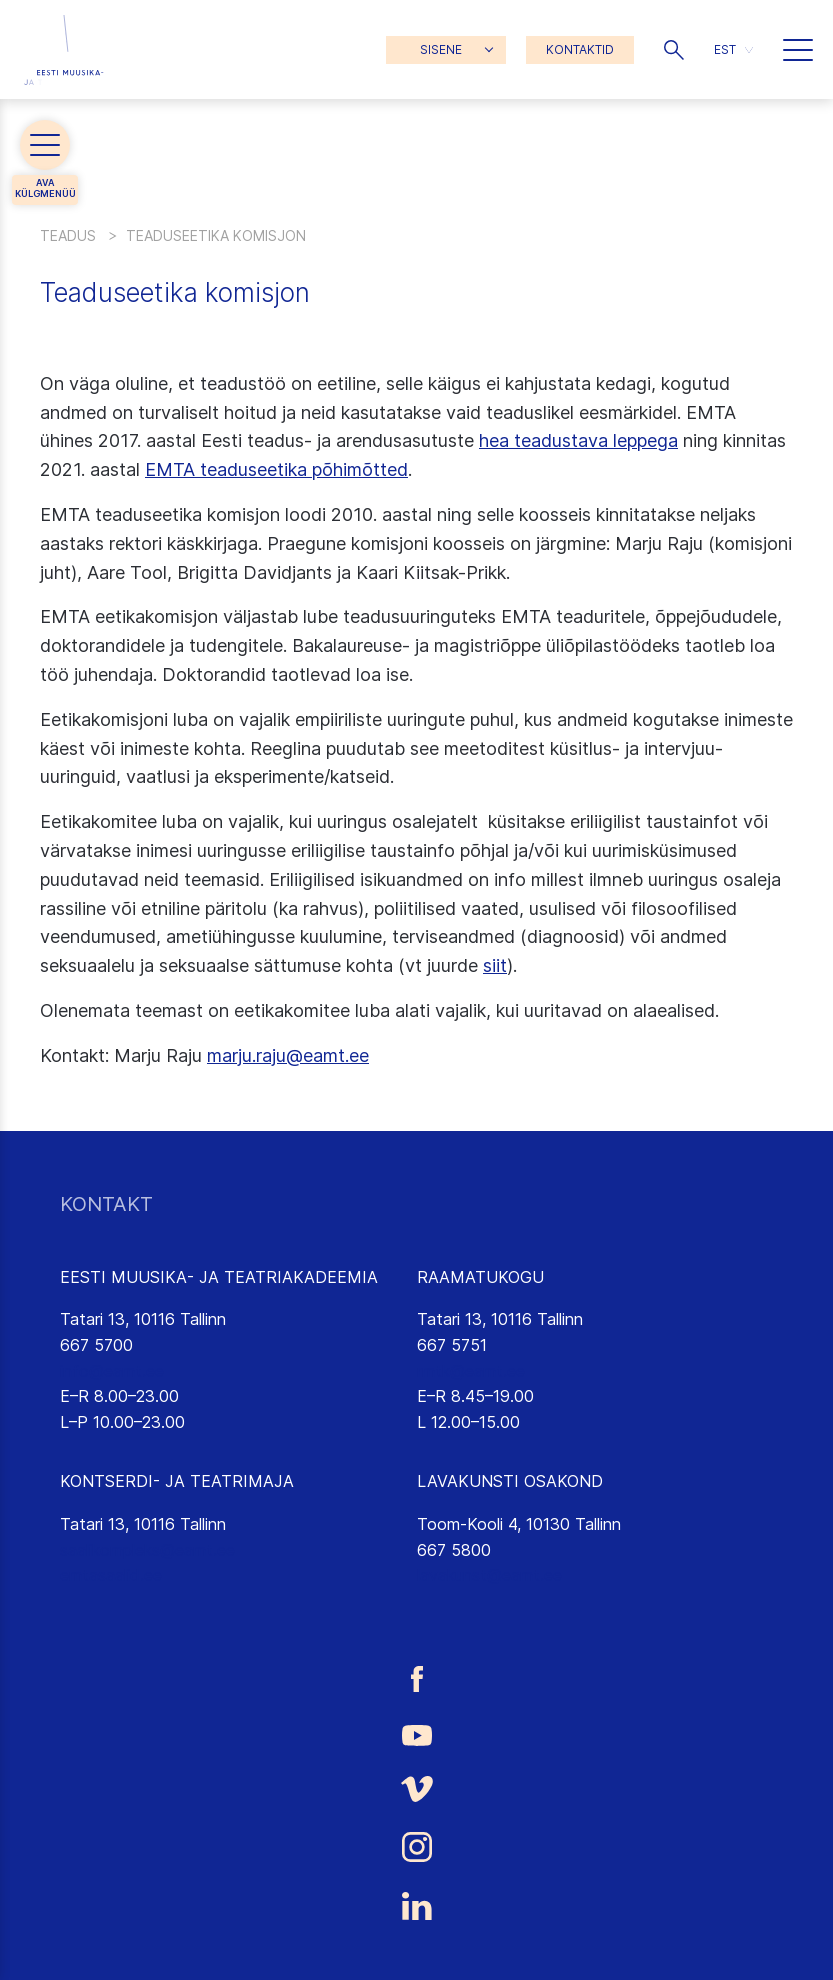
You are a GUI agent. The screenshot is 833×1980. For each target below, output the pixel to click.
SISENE (441, 49)
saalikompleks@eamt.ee (147, 1550)
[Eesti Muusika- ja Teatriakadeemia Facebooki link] (416, 1678)
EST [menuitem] (725, 49)
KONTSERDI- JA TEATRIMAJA (177, 1481)
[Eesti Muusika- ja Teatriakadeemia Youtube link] (416, 1734)
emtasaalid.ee (111, 1575)
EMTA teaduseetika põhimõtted (276, 469)
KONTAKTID (580, 49)
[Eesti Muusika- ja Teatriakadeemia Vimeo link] (416, 1789)
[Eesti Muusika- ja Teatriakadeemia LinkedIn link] (416, 1906)
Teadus (68, 235)
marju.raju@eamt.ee (288, 1055)
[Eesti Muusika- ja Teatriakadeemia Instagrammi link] (416, 1847)
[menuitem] (733, 49)
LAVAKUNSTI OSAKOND (510, 1481)
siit (495, 965)
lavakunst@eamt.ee (489, 1575)
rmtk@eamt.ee (471, 1371)
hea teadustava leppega (578, 440)
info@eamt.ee (112, 1371)
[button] (674, 50)
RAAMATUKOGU (480, 1277)
